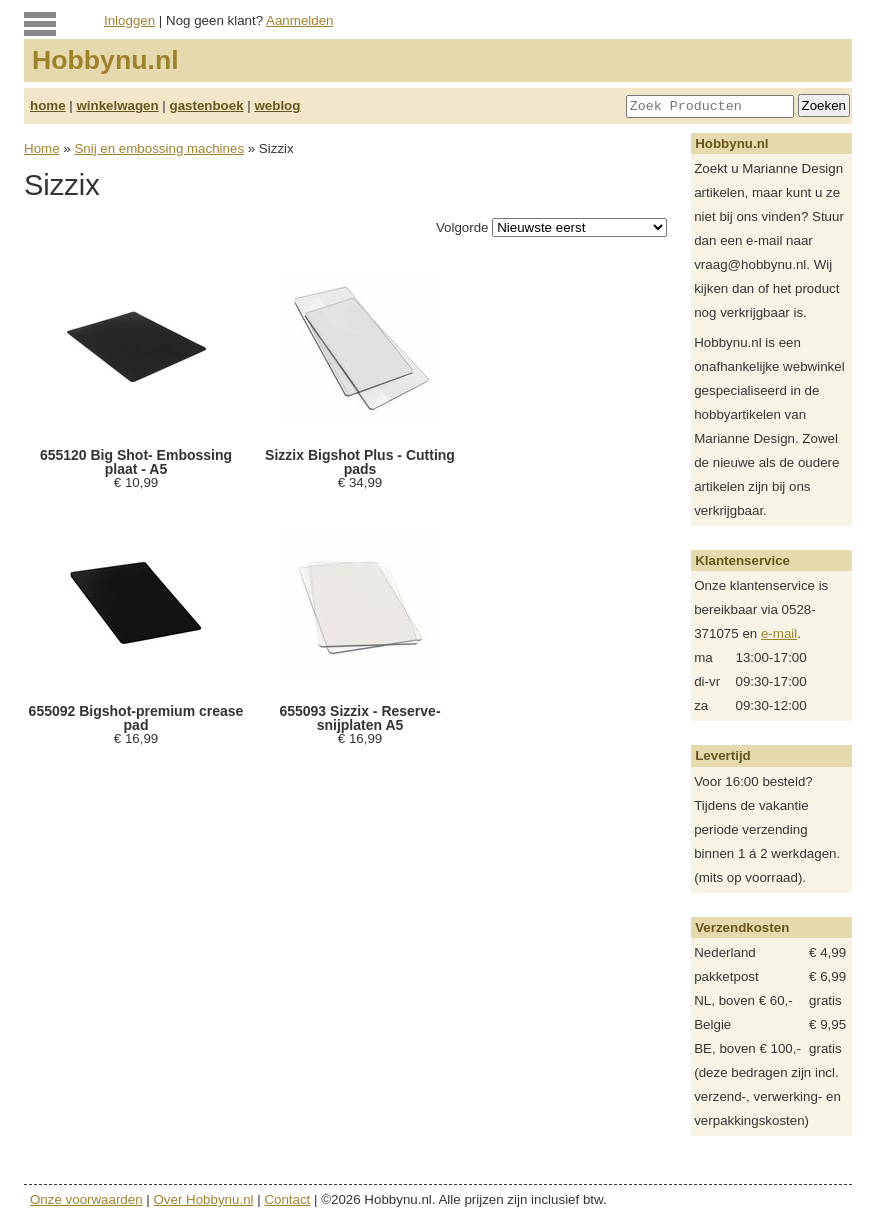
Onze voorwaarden (86, 1199)
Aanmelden (299, 20)
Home (42, 148)
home (48, 105)
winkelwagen (117, 105)
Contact (287, 1199)
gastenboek (207, 105)
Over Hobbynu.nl (204, 1199)
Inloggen (129, 20)
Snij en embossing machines (159, 148)
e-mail (779, 633)
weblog (277, 105)
